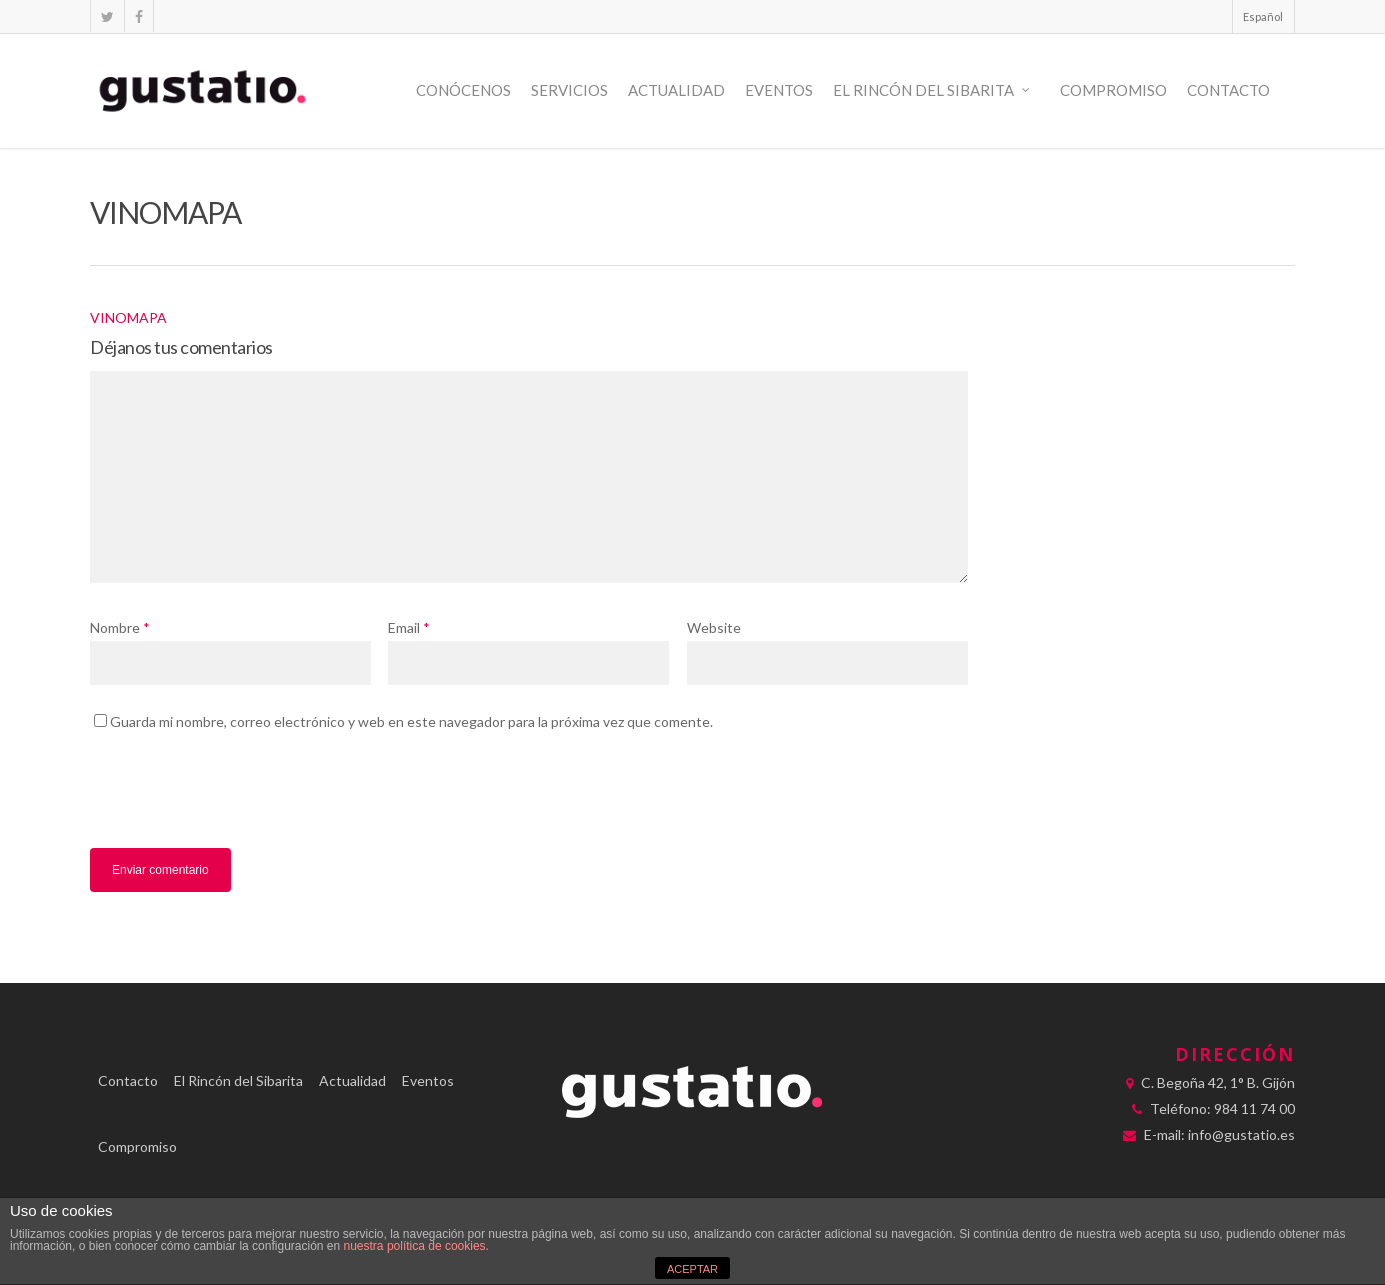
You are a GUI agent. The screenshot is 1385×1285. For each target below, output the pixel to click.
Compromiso (1113, 90)
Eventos (779, 90)
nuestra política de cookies (415, 1246)
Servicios (569, 90)
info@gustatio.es (1241, 1134)
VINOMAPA (128, 317)
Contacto (1228, 90)
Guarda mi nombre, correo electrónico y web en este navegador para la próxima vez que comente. (411, 721)
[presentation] (227, 797)
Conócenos (463, 90)
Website (714, 627)
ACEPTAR (692, 1269)
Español (1263, 16)
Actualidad (676, 90)
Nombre (120, 627)
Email (409, 627)
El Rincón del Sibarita (932, 90)
